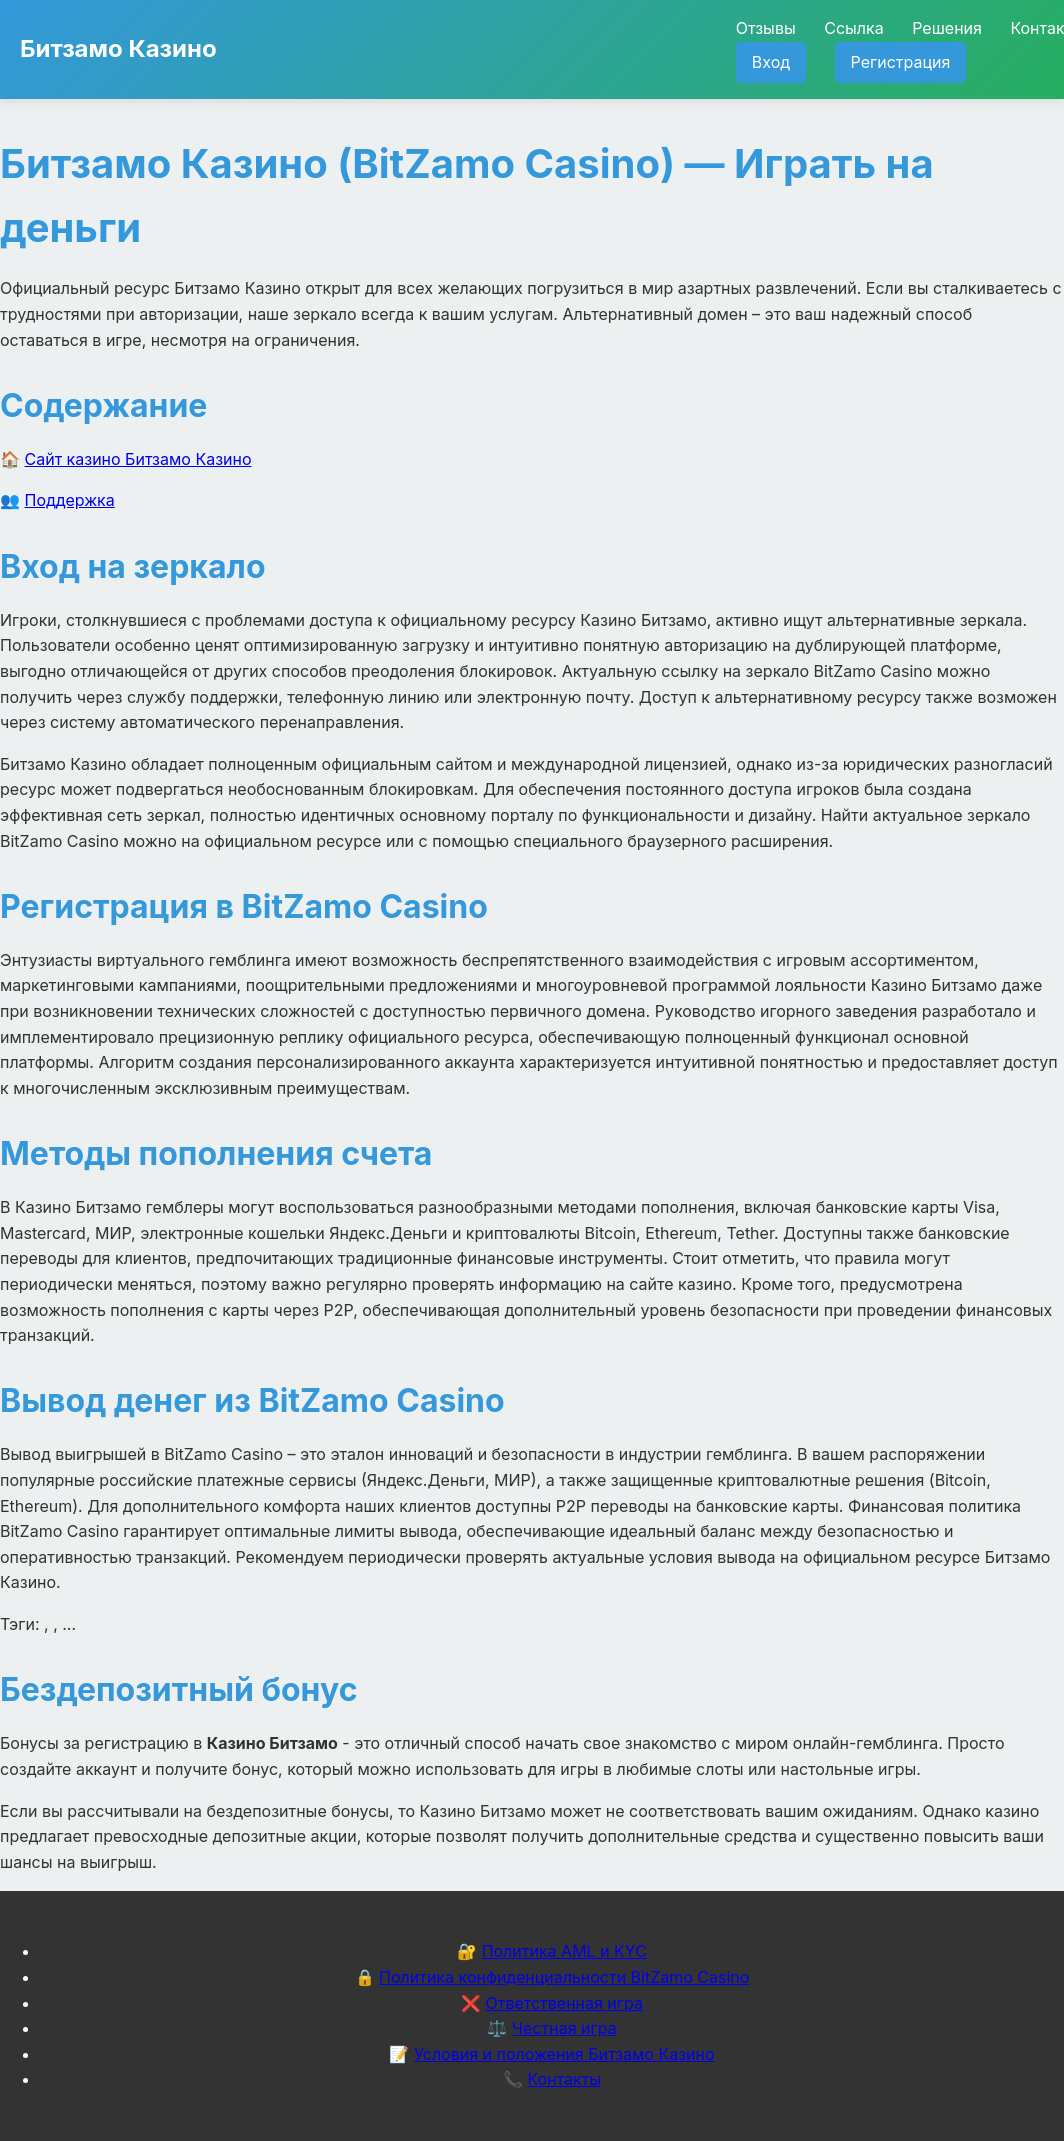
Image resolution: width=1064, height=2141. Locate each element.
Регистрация (901, 62)
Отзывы (766, 28)
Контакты (564, 2079)
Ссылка (853, 28)
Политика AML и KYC (564, 1951)
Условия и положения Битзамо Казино (564, 2054)
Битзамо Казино (118, 48)
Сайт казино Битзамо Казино (138, 459)
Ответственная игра (564, 2003)
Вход (771, 62)
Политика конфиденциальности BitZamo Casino (564, 1977)
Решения (947, 28)
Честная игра (564, 2028)
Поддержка (70, 500)
